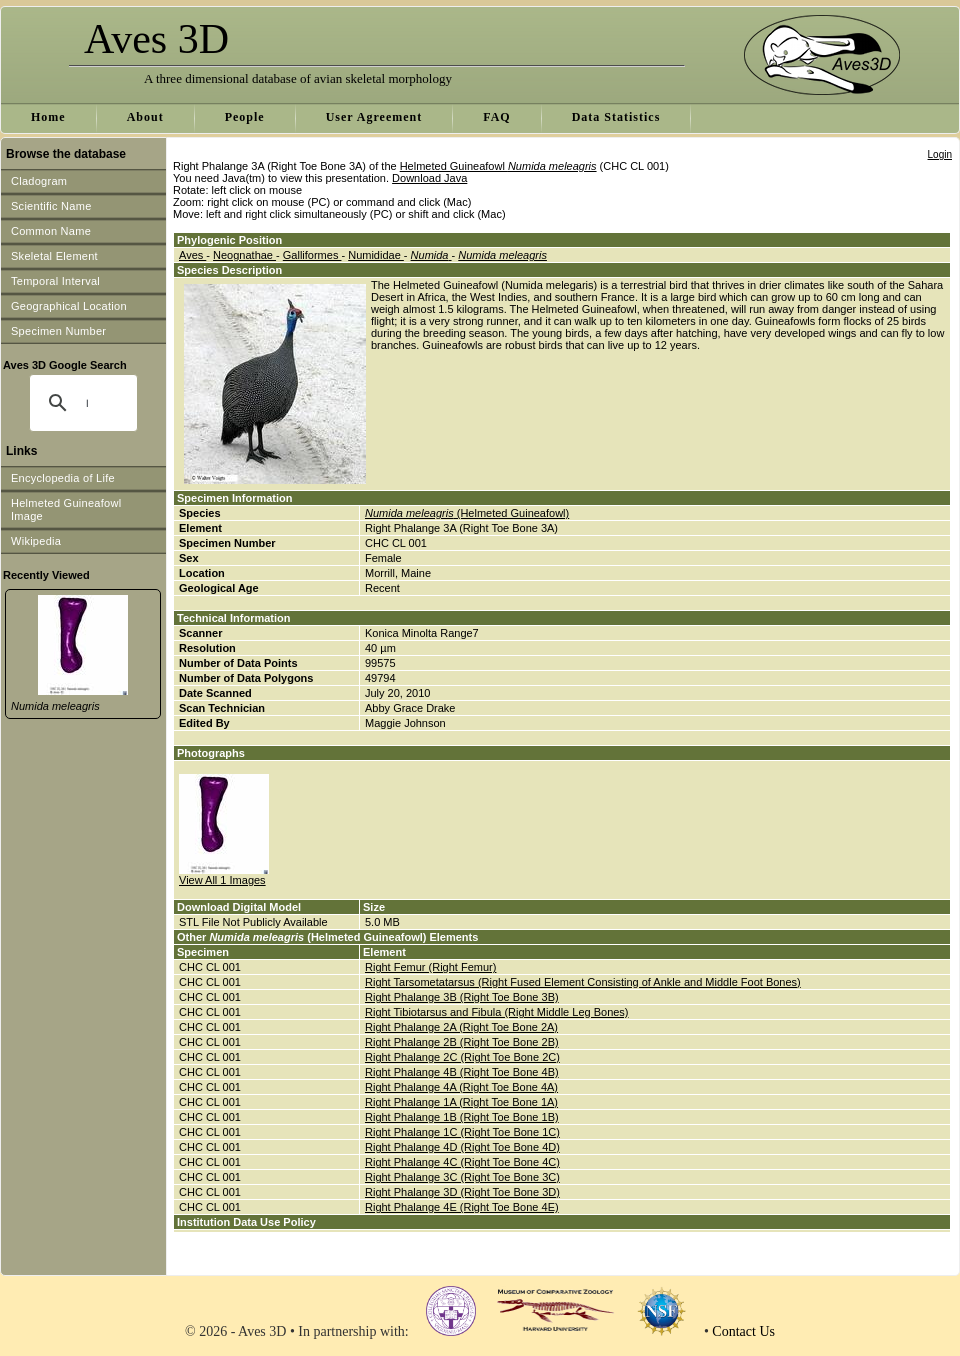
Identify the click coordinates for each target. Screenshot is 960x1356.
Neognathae (244, 255)
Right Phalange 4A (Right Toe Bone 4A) (461, 1087)
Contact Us (743, 1331)
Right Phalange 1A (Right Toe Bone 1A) (461, 1102)
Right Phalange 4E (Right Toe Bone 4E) (462, 1207)
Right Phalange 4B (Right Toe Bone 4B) (462, 1072)
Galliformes (312, 255)
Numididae (376, 255)
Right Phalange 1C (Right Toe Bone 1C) (462, 1132)
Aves (192, 255)
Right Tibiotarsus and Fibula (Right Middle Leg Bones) (497, 1012)
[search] (87, 403)
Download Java (429, 178)
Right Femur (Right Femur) (430, 967)
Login (940, 154)
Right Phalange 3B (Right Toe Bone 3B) (462, 997)
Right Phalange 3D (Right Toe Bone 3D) (462, 1192)
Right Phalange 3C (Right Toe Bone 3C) (462, 1177)
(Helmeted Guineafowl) (467, 513)
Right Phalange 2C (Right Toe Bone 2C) (462, 1057)
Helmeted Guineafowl (498, 166)
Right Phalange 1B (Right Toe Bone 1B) (462, 1117)
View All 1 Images (222, 880)
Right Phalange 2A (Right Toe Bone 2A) (461, 1027)
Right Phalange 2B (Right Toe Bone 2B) (462, 1042)
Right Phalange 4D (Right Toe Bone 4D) (462, 1147)
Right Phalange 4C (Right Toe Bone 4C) (462, 1162)
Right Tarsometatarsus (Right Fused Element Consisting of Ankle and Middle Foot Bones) (583, 982)
